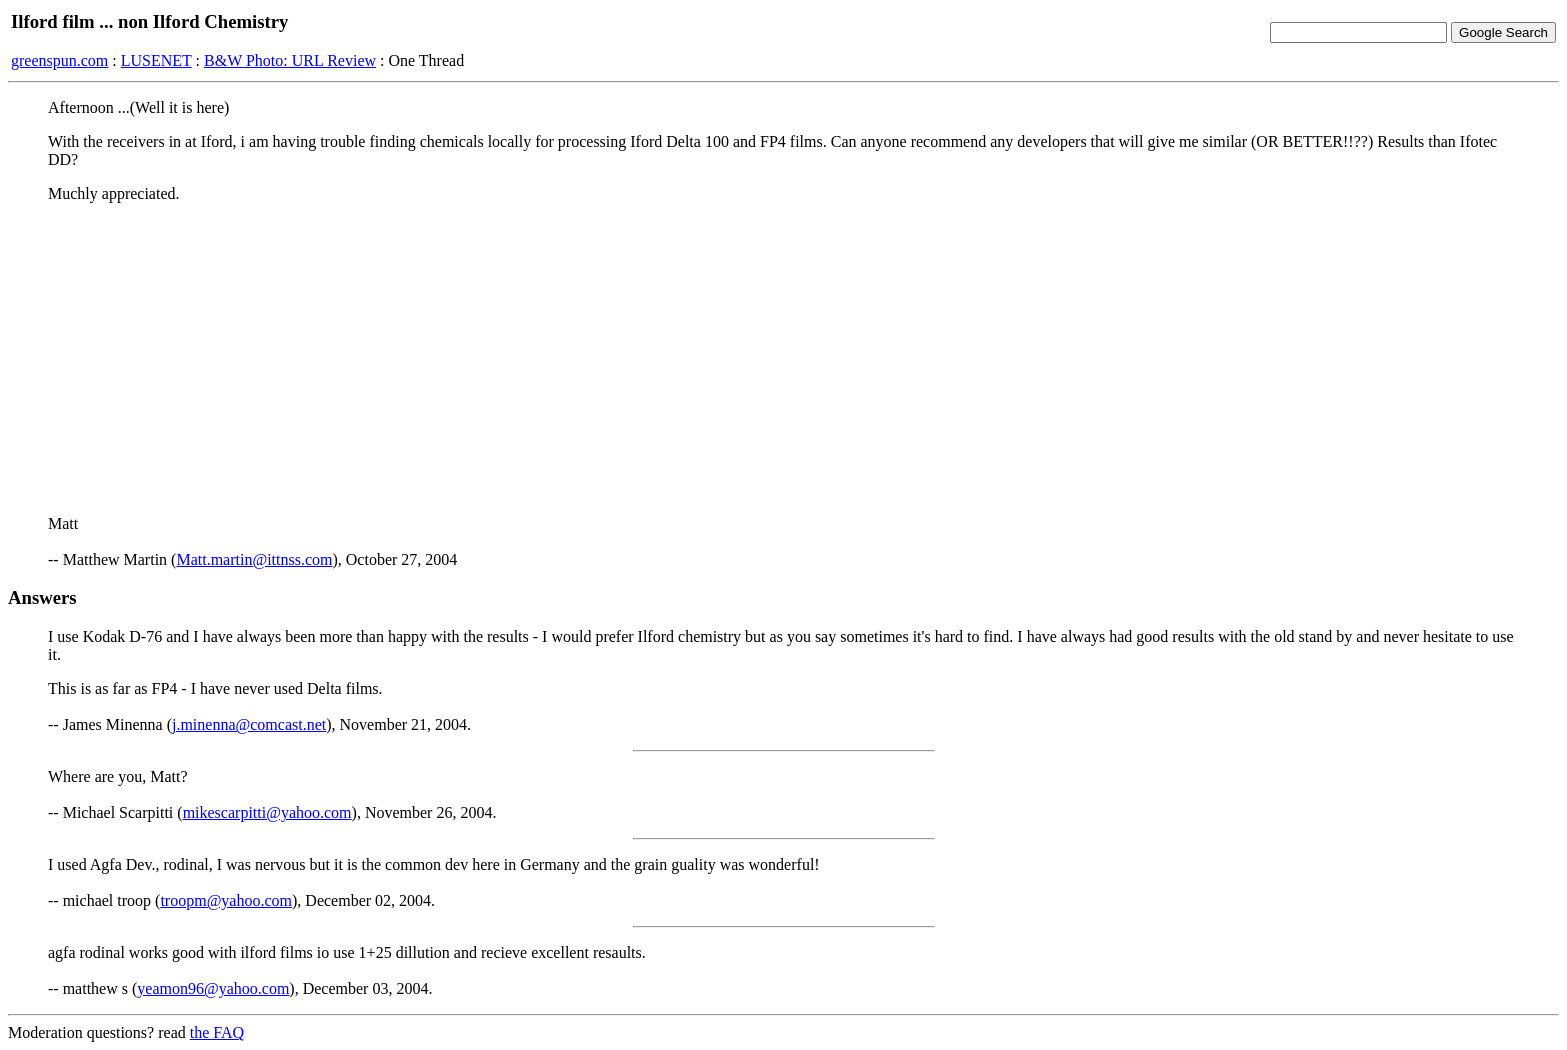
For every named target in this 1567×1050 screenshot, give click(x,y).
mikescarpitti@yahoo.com (267, 812)
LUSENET (156, 60)
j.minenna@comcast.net (249, 724)
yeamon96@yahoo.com (213, 988)
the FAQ (217, 1032)
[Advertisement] (784, 359)
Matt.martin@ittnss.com (254, 559)
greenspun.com (59, 60)
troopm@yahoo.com (226, 900)
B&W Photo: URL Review (290, 60)
